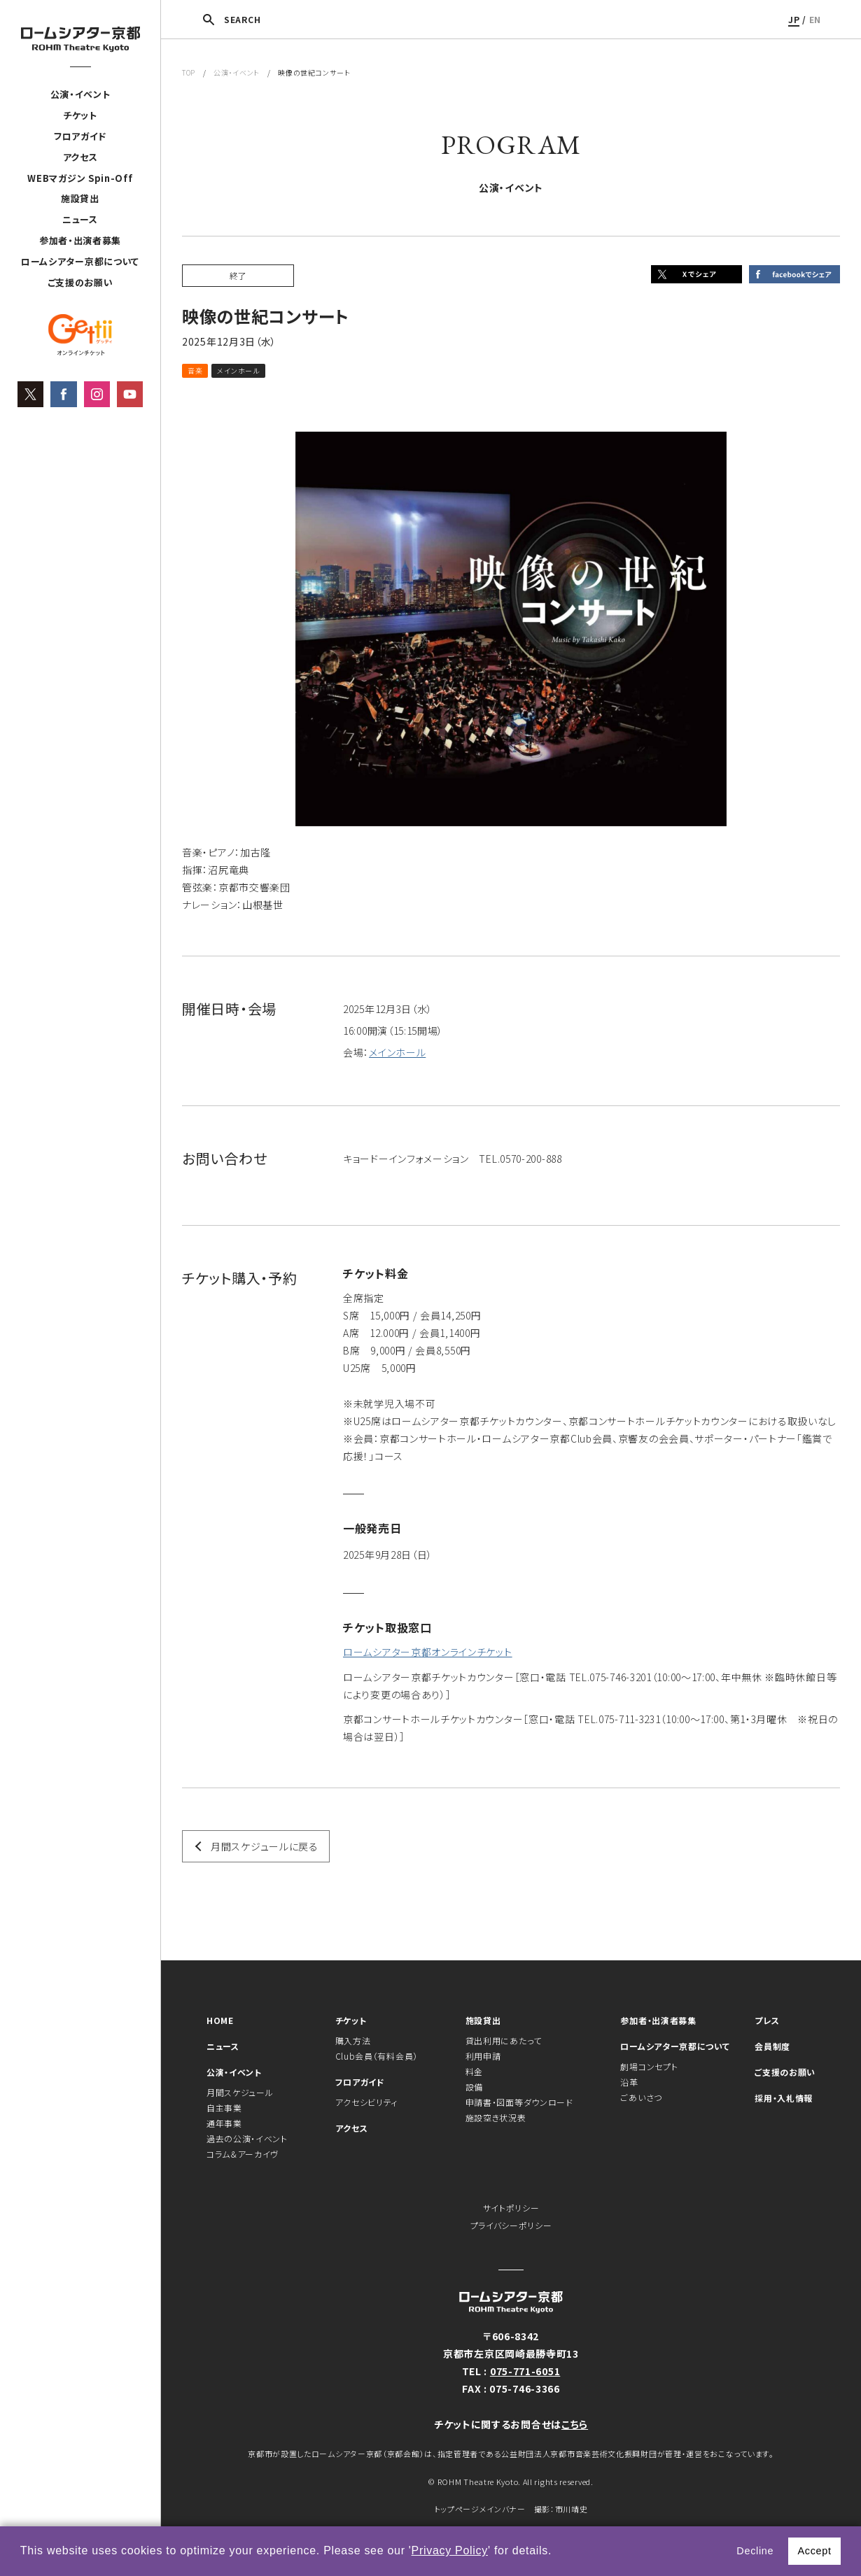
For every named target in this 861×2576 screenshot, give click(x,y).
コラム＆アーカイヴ (242, 2154)
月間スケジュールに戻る (264, 1846)
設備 (474, 2087)
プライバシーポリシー (511, 2225)
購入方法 (353, 2040)
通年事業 (224, 2123)
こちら (574, 2424)
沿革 (629, 2082)
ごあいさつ (641, 2097)
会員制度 (772, 2046)
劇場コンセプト (649, 2066)
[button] (557, 2552)
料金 (474, 2071)
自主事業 (224, 2108)
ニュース (80, 219)
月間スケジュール (240, 2092)
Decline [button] (755, 2550)
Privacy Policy (450, 2550)
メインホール (397, 1052)
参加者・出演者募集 (80, 240)
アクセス (80, 157)
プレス (767, 2020)
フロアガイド (80, 136)
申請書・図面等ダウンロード (519, 2102)
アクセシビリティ (366, 2102)
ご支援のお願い (80, 282)
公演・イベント (80, 94)
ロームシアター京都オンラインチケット (427, 1652)
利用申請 (483, 2056)
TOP (188, 72)
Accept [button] (814, 2550)
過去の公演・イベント (247, 2138)
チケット (80, 115)
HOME (220, 2020)
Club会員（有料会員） (376, 2056)
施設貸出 (80, 198)
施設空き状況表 (495, 2117)
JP (793, 19)
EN (815, 19)
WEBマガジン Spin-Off (79, 178)
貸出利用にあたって (503, 2040)
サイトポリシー (511, 2208)
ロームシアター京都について (80, 261)
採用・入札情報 (784, 2098)
